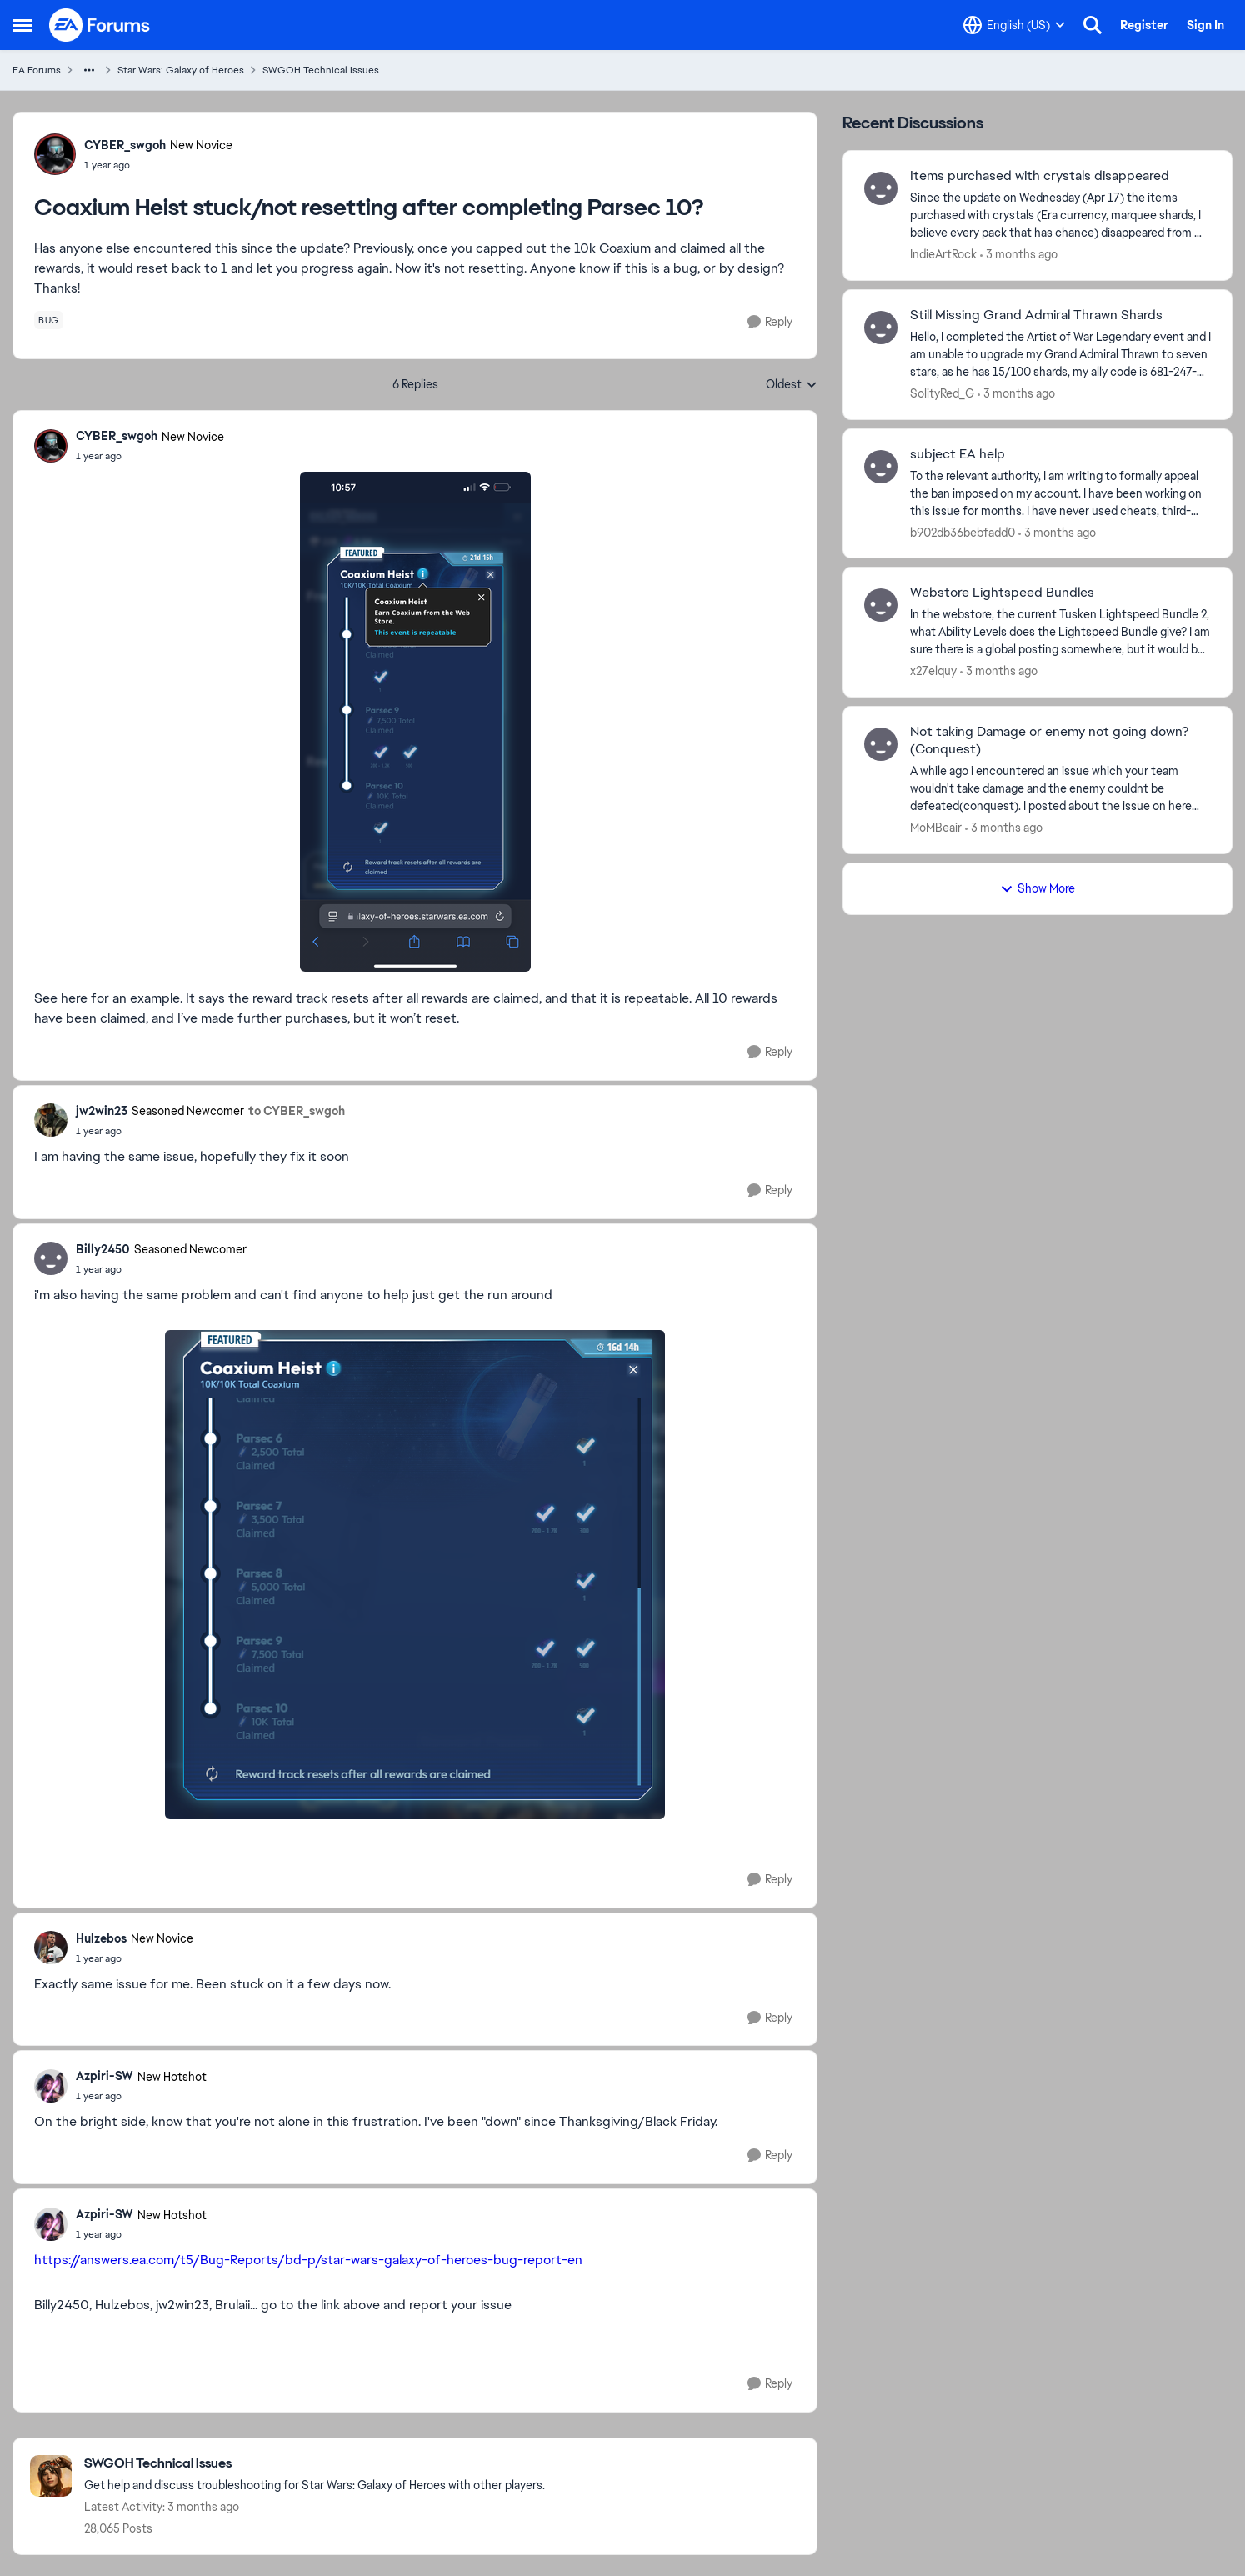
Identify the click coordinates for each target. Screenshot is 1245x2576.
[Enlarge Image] (415, 722)
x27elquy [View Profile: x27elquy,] (933, 670)
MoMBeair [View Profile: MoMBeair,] (936, 827)
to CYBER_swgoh (296, 1110)
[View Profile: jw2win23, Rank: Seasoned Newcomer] (51, 1120)
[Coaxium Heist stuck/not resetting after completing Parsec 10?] (150, 455)
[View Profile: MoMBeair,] (881, 744)
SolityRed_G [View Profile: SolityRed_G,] (942, 393)
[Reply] (770, 322)
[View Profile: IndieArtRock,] (881, 188)
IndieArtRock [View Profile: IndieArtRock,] (943, 254)
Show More (1037, 888)
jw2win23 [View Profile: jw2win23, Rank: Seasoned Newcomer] (102, 1110)
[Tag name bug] (48, 320)
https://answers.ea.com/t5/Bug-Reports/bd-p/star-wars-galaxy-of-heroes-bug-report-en (308, 2259)
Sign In (1205, 25)
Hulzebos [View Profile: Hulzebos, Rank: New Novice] (101, 1938)
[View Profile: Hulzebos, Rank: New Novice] (51, 1947)
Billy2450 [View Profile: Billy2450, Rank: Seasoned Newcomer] (103, 1249)
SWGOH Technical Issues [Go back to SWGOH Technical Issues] (320, 70)
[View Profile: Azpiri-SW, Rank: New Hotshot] (51, 2086)
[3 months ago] (1019, 254)
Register (1144, 25)
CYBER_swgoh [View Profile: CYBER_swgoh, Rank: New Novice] (125, 145)
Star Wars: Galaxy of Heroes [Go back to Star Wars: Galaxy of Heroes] (181, 70)
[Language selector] (1014, 25)
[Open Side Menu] (22, 25)
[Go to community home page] (100, 25)
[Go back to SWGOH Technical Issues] (314, 2464)
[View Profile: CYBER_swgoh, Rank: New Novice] (55, 154)
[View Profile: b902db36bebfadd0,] (881, 466)
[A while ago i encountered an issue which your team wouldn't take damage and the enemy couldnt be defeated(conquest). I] (1060, 789)
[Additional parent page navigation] (89, 70)
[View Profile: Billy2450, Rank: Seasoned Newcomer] (51, 1258)
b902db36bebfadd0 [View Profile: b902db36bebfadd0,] (962, 531)
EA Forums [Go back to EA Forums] (36, 70)
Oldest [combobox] (792, 385)
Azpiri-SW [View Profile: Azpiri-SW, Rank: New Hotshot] (104, 2075)
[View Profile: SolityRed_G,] (881, 327)
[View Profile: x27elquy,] (881, 605)
